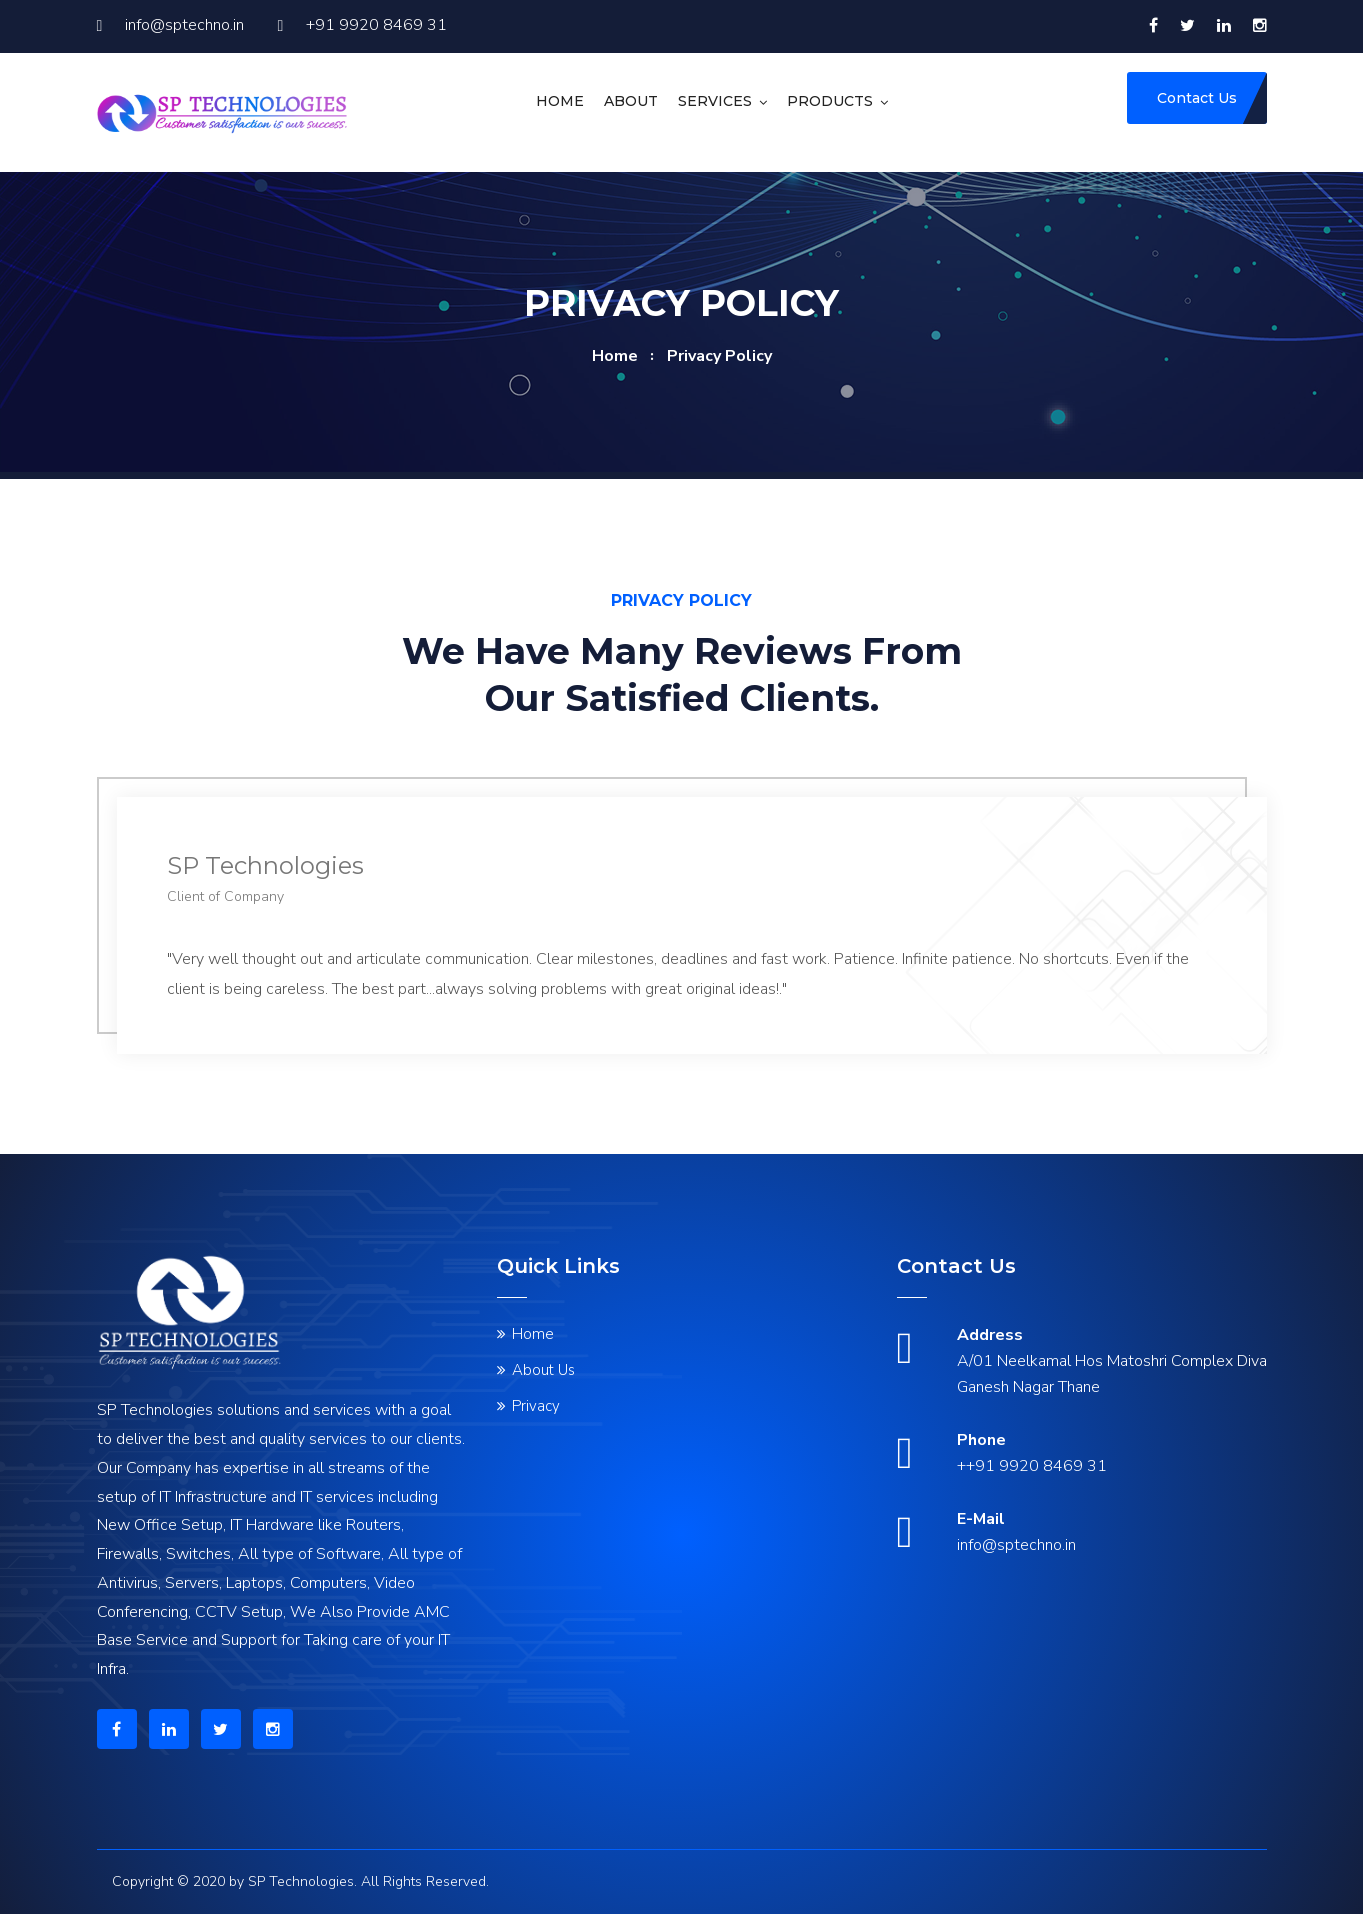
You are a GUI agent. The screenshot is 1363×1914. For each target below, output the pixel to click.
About (631, 101)
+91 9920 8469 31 (362, 25)
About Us (543, 1370)
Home (560, 101)
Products (830, 101)
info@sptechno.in (170, 25)
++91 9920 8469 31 (1032, 1466)
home (615, 356)
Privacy (536, 1406)
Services (715, 101)
